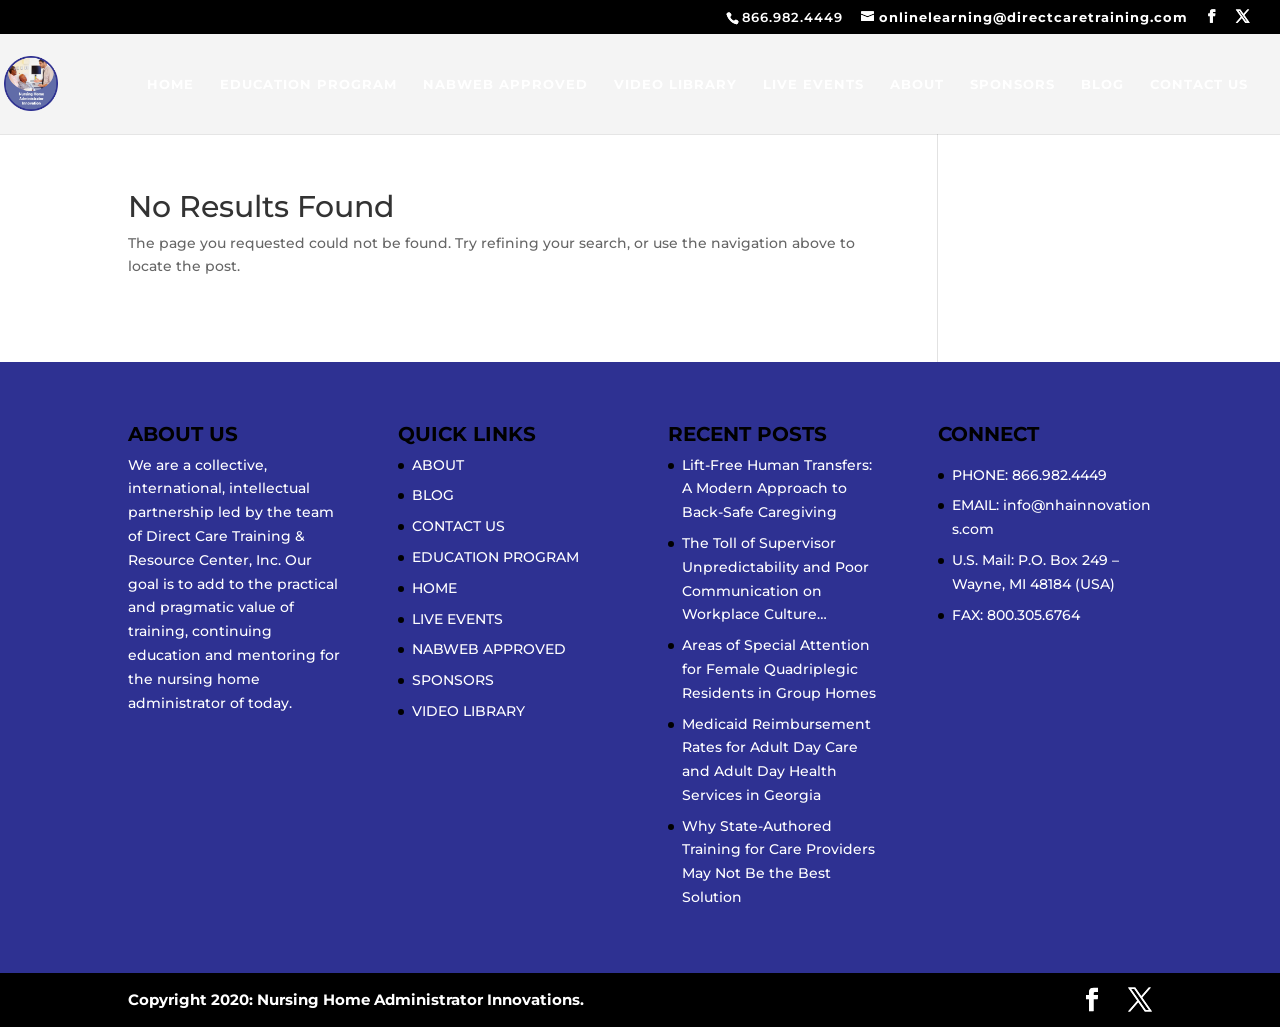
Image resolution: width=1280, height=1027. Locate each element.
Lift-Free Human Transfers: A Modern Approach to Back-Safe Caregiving (777, 489)
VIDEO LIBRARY (675, 84)
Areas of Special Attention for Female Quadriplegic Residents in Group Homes (779, 669)
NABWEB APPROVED (505, 84)
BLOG (1102, 84)
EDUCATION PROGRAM (308, 84)
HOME (170, 84)
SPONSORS (1012, 84)
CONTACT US (1199, 84)
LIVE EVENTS (813, 84)
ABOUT (917, 84)
